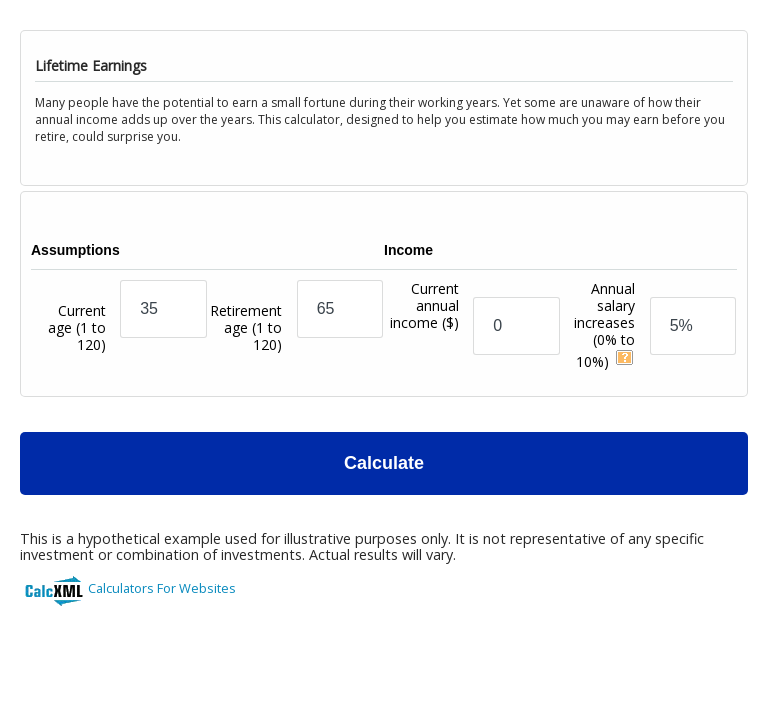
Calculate (384, 463)
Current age (77, 327)
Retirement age (246, 327)
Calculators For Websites (162, 588)
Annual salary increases (604, 325)
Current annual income (424, 327)
